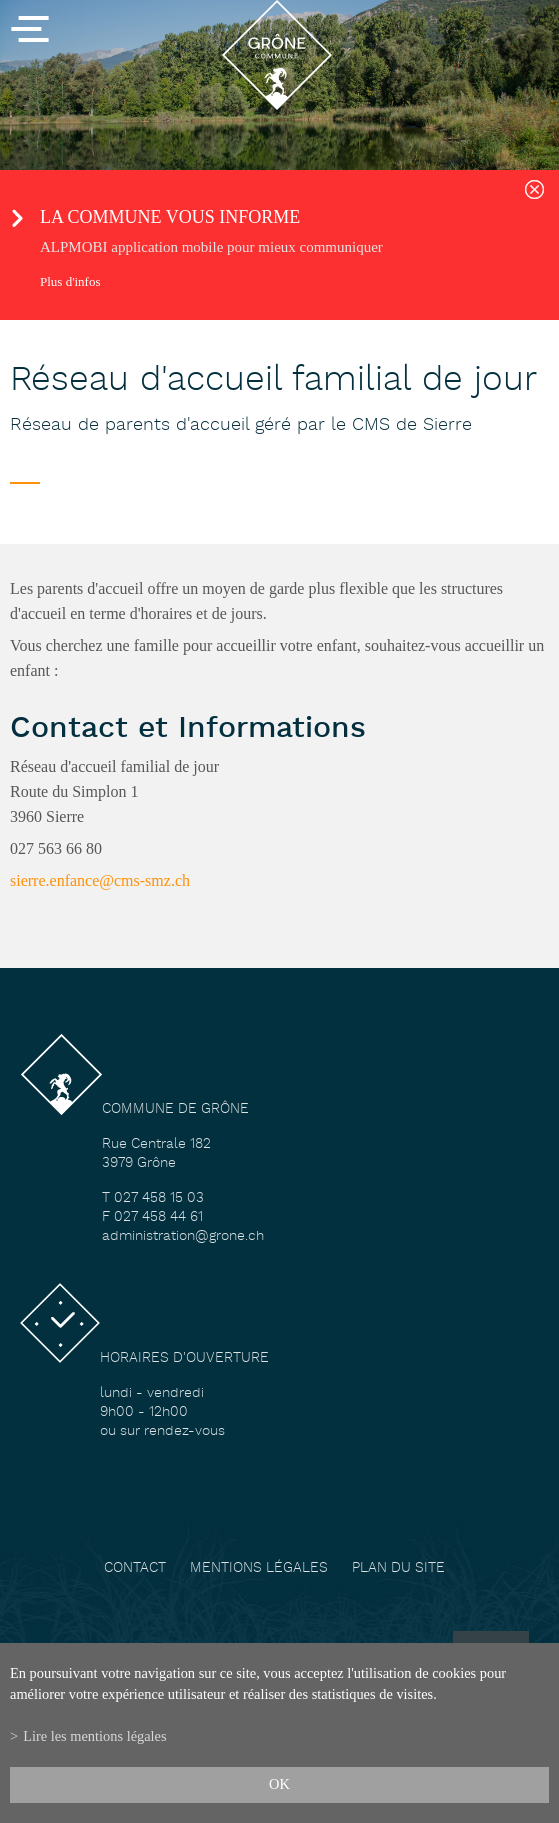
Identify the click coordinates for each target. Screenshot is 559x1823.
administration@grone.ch (183, 1236)
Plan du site (398, 1568)
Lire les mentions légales (94, 1736)
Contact (135, 1568)
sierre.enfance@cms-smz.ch (100, 880)
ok (279, 1784)
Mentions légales (259, 1568)
